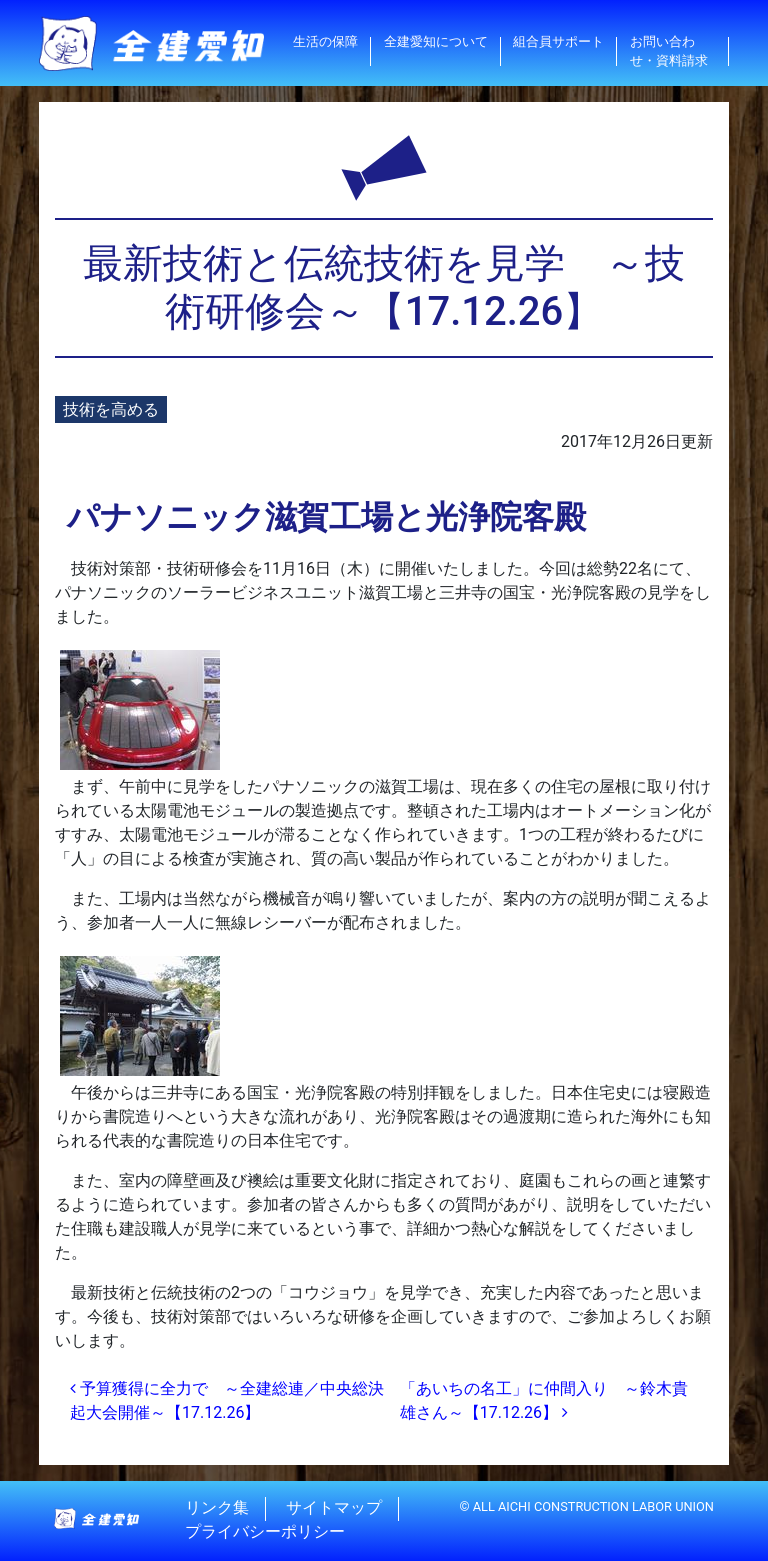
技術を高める (111, 409)
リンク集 (217, 1508)
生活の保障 (325, 41)
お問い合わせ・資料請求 (669, 51)
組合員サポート (558, 41)
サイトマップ (334, 1508)
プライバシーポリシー (265, 1532)
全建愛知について (436, 41)
